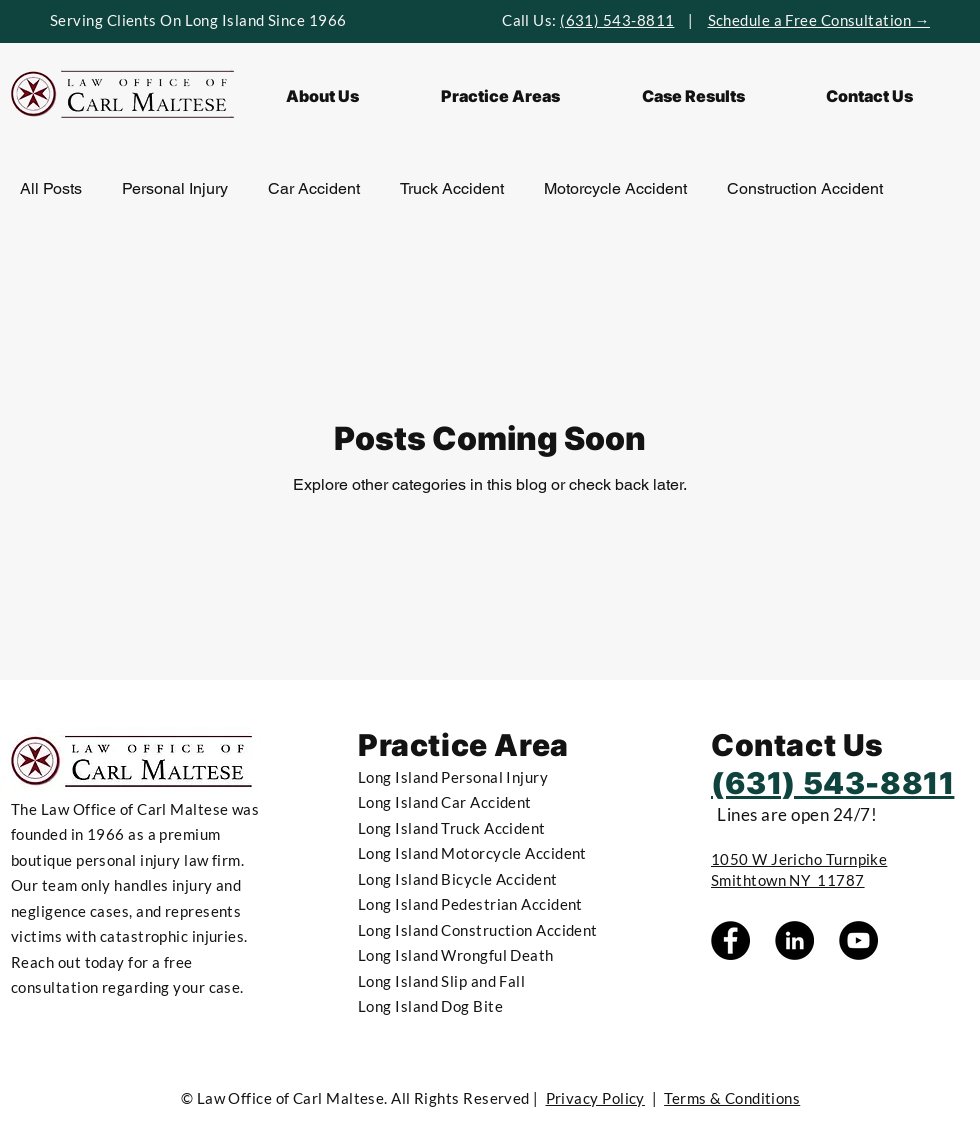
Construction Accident (805, 188)
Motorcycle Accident (615, 188)
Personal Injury (175, 188)
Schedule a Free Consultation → (819, 20)
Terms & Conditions (732, 1098)
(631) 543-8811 (617, 20)
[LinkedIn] (794, 940)
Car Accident (314, 188)
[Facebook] (730, 940)
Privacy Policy (595, 1098)
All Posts (51, 188)
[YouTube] (858, 940)
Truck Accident (452, 188)
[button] (500, 96)
